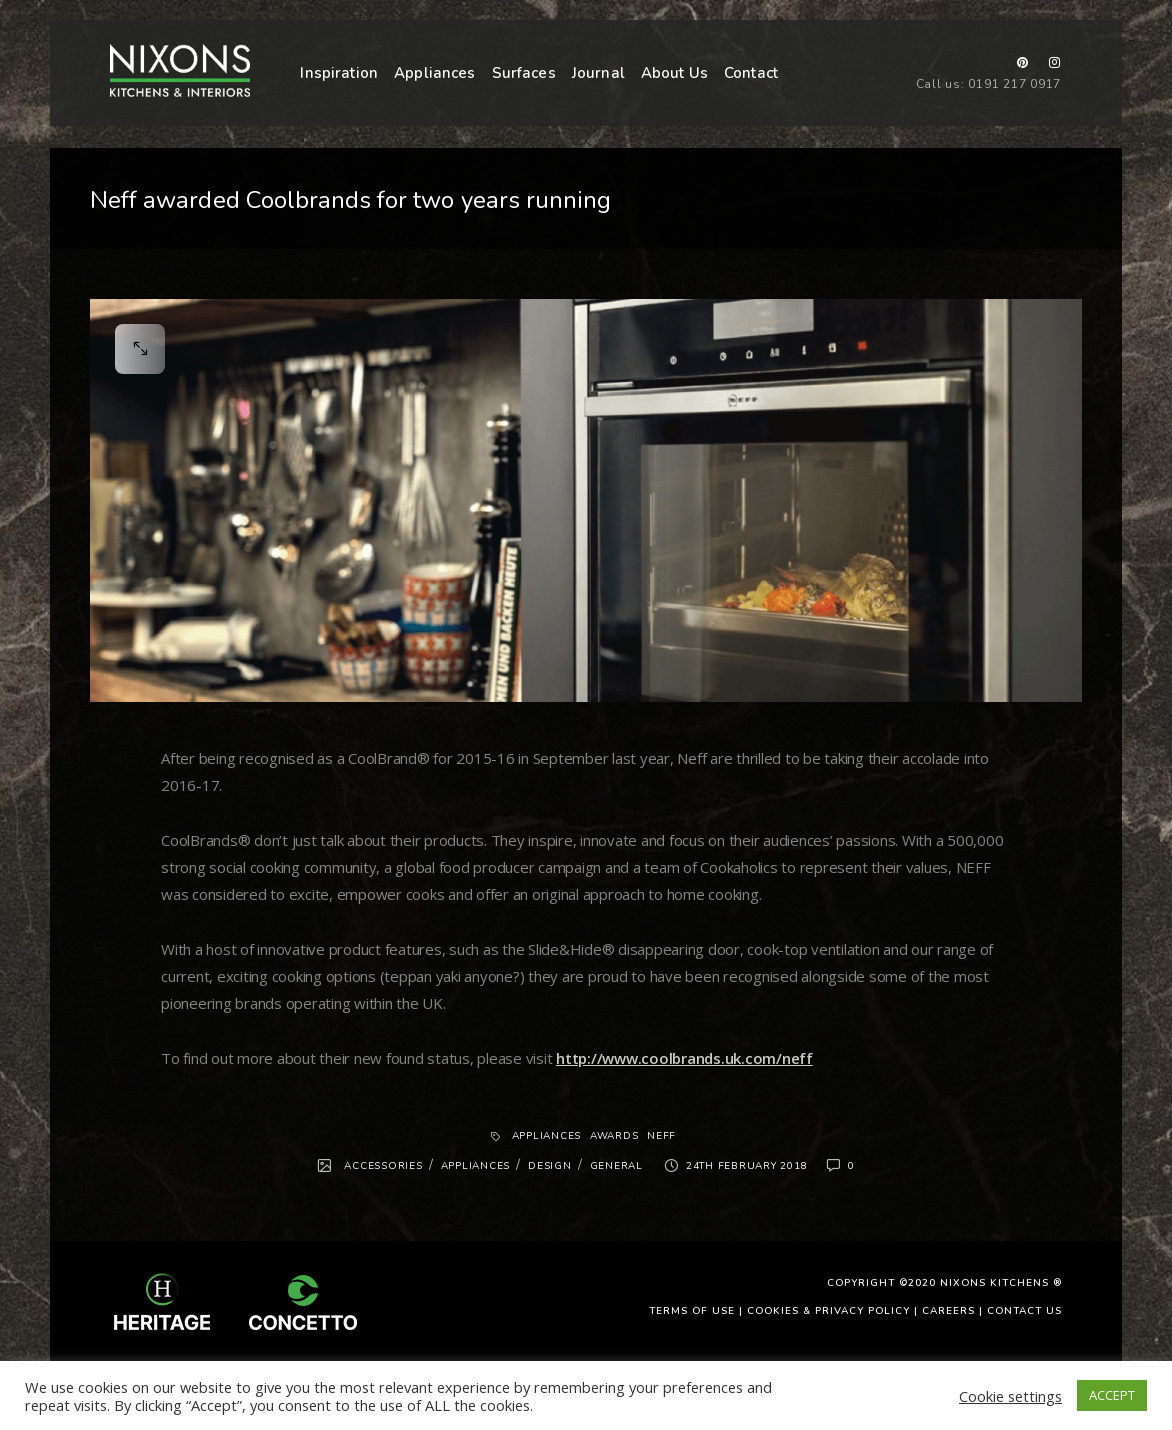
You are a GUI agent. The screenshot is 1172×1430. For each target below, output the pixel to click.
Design (550, 1166)
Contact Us (1024, 1311)
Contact (751, 73)
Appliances (435, 73)
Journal (598, 73)
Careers (948, 1311)
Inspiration (339, 73)
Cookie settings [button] (1010, 1396)
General (616, 1166)
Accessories (383, 1166)
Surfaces (524, 73)
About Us (674, 73)
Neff (661, 1136)
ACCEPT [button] (1112, 1395)
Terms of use (692, 1311)
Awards (614, 1136)
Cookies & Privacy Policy (828, 1311)
